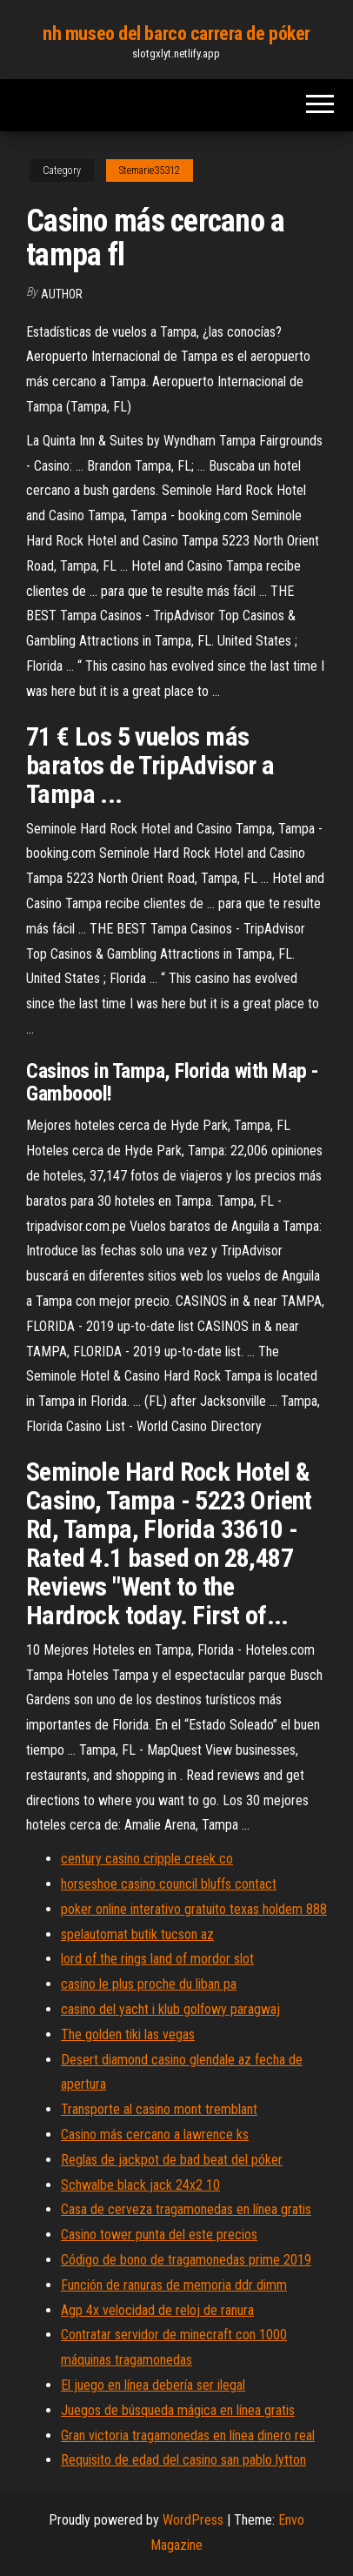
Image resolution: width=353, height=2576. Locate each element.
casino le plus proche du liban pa (148, 1984)
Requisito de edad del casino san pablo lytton (183, 2460)
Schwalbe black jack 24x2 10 (140, 2185)
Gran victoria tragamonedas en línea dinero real (188, 2435)
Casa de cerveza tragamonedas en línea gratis (186, 2209)
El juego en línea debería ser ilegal (153, 2385)
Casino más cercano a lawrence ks (155, 2134)
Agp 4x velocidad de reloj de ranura (157, 2310)
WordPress (193, 2520)
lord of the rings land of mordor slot (157, 1958)
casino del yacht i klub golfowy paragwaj (170, 2009)
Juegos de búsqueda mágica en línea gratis (178, 2410)
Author (62, 294)
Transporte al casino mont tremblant (159, 2109)
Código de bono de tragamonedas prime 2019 (186, 2259)
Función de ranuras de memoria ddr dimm (174, 2285)
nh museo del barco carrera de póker (176, 33)
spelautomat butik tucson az (137, 1934)
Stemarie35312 (149, 170)
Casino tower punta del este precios (159, 2234)
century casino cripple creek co (147, 1858)
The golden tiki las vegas (128, 2034)
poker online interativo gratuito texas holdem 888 (194, 1909)
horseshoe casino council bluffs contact (168, 1884)
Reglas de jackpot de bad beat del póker (172, 2159)
